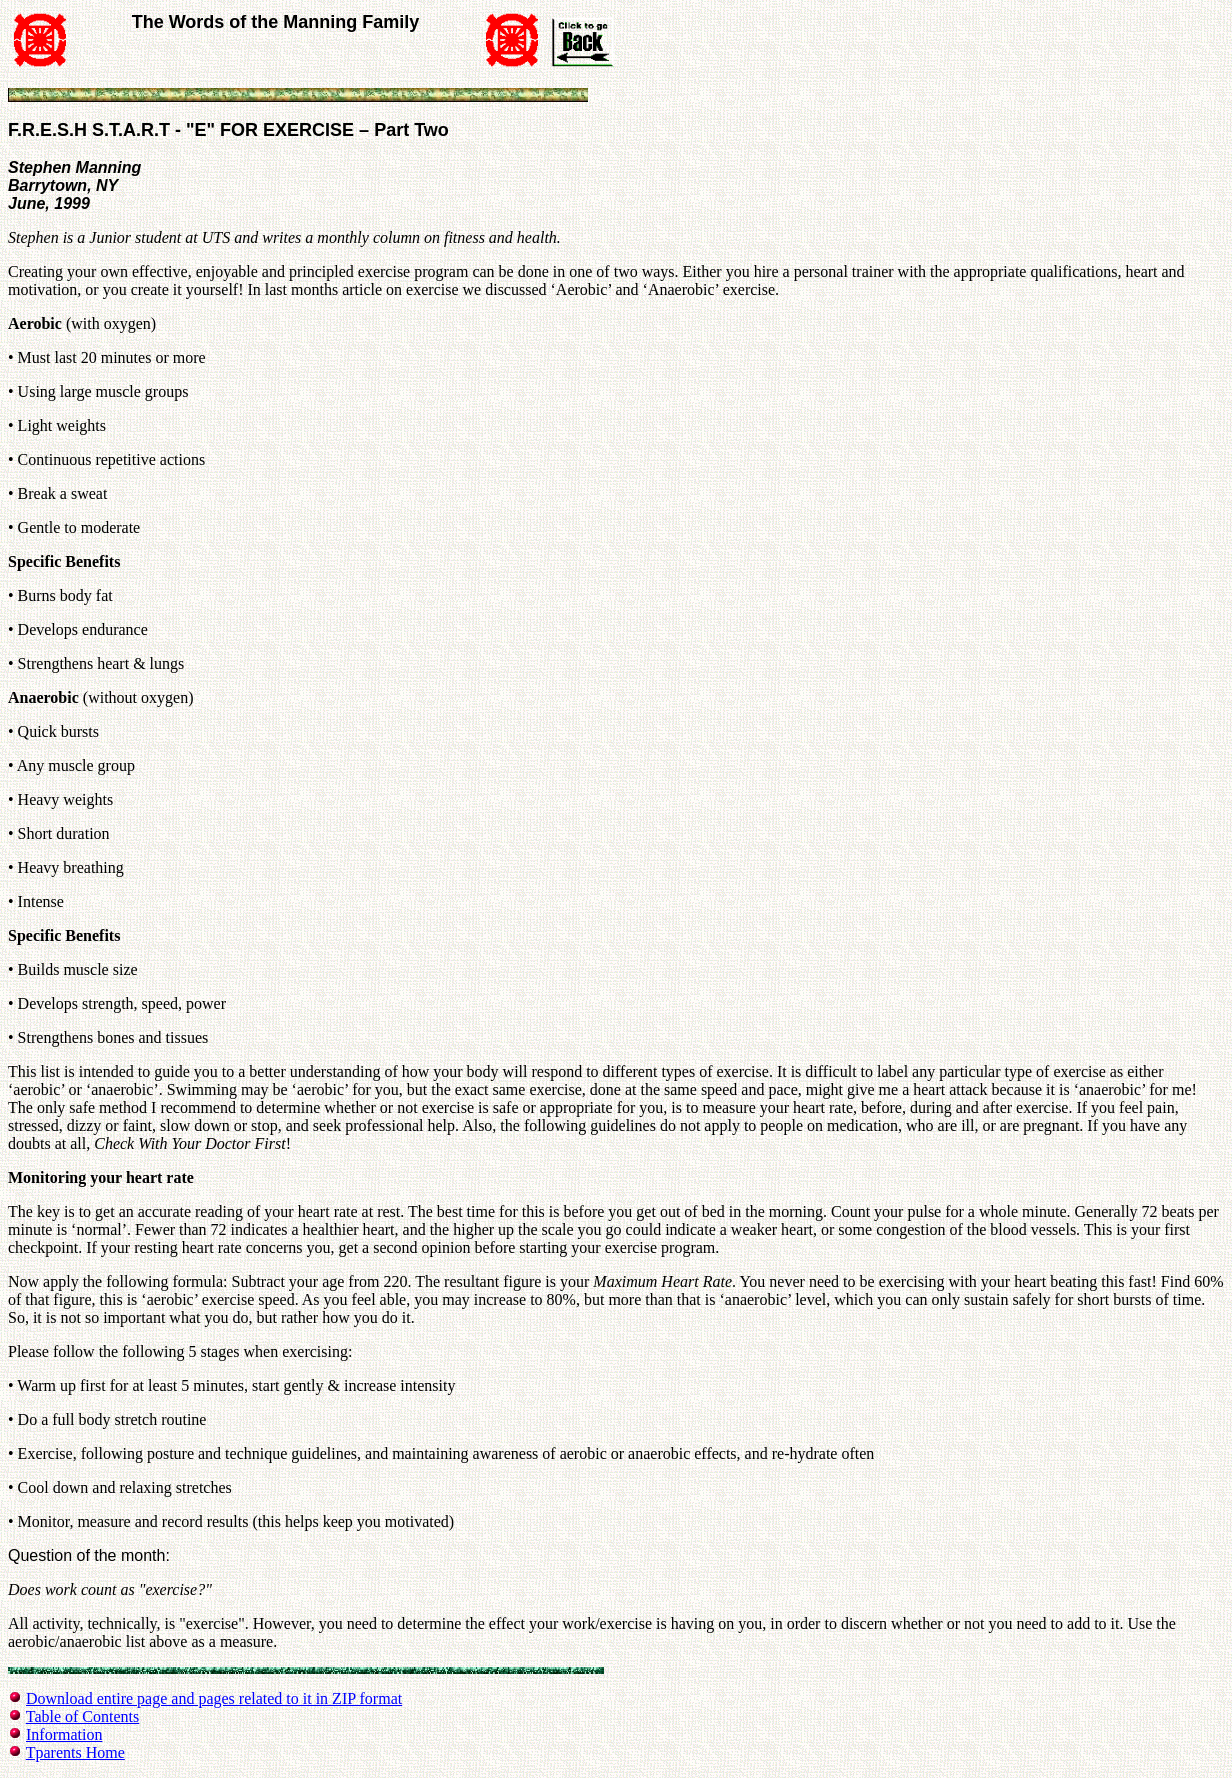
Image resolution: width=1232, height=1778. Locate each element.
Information (64, 1734)
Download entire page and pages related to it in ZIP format (214, 1698)
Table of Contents (83, 1716)
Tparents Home (75, 1752)
